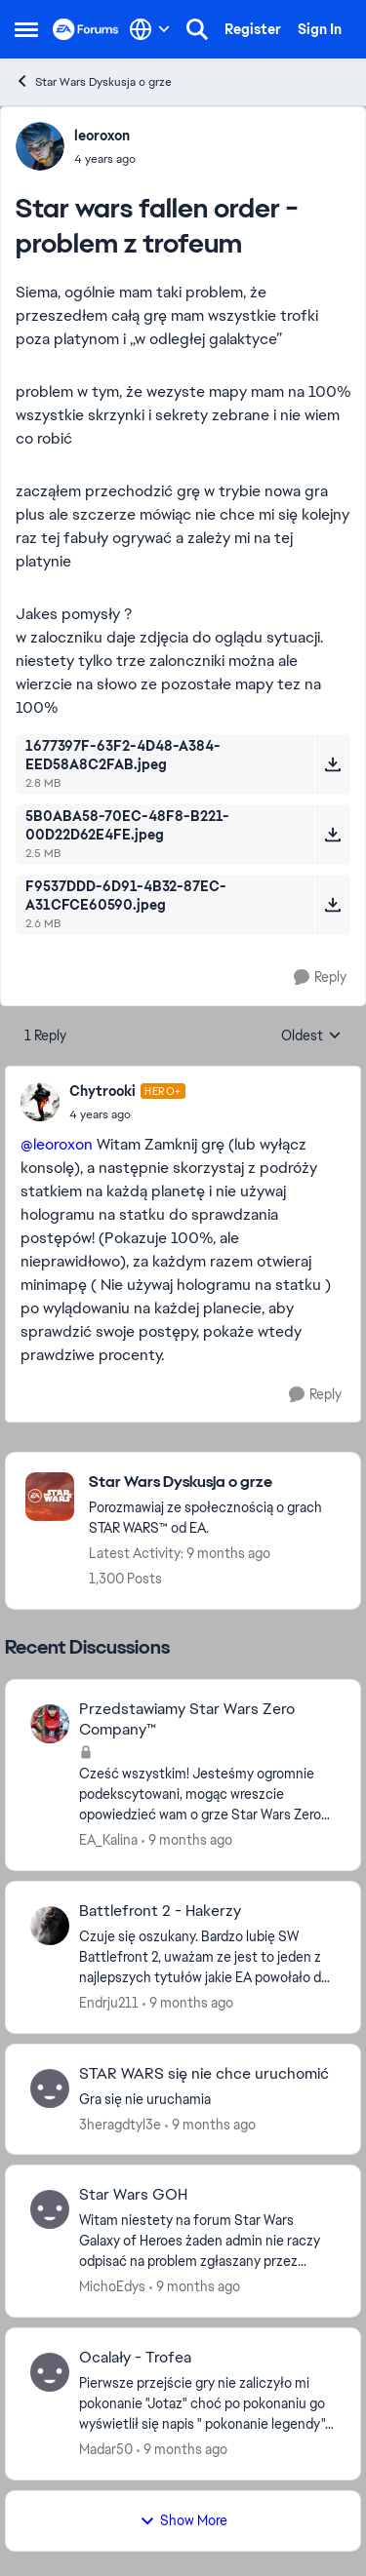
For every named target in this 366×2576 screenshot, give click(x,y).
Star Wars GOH (133, 2195)
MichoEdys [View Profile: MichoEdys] (112, 2286)
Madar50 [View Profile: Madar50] (106, 2449)
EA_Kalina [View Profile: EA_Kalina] (108, 1840)
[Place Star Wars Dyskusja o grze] (215, 1482)
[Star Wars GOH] (207, 2241)
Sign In (320, 29)
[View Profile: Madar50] (49, 2372)
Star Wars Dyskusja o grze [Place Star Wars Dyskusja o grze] (93, 81)
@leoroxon (56, 1144)
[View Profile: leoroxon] (40, 146)
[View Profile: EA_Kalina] (49, 1723)
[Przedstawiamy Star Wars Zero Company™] (207, 1794)
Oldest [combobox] (311, 1036)
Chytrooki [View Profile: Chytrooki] (102, 1091)
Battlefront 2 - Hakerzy (160, 1911)
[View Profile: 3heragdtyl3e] (49, 2088)
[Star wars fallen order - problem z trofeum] (127, 1114)
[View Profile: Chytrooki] (40, 1101)
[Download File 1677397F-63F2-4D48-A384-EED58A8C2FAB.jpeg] (332, 764)
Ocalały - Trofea (135, 2357)
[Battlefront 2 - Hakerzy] (207, 1957)
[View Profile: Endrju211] (49, 1925)
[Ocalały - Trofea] (207, 2404)
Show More (183, 2520)
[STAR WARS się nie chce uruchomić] (207, 2098)
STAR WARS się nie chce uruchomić (204, 2074)
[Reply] (320, 977)
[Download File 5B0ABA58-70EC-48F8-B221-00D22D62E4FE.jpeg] (332, 834)
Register (252, 29)
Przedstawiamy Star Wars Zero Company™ (187, 1719)
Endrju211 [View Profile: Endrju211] (109, 2002)
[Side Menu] (26, 29)
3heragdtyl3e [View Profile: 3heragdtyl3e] (120, 2123)
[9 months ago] (187, 1840)
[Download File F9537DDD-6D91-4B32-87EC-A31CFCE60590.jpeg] (332, 905)
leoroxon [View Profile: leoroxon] (102, 135)
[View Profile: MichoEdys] (49, 2209)
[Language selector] (150, 29)
